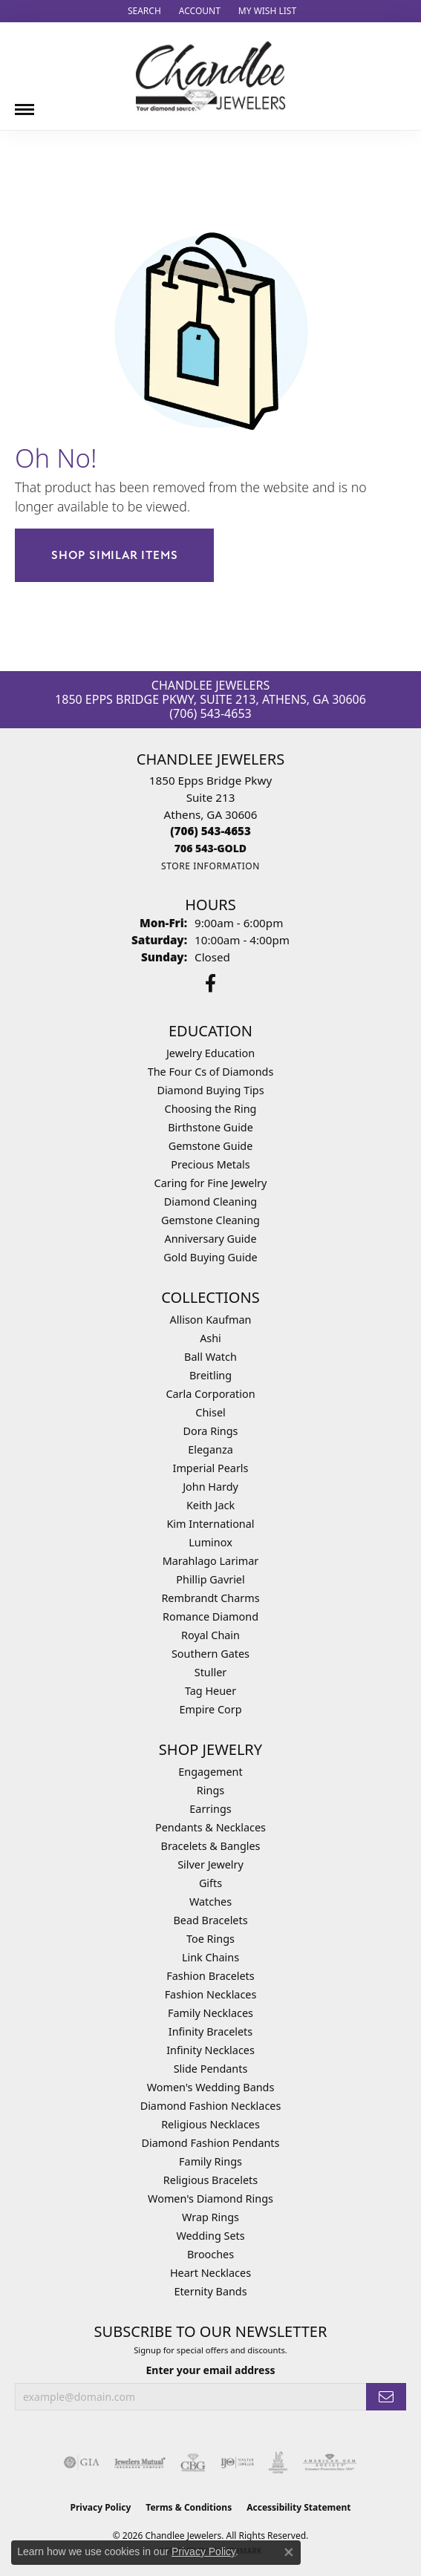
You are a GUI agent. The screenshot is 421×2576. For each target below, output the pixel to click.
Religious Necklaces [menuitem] (210, 2124)
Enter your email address (210, 2370)
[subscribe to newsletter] (386, 2396)
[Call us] (210, 848)
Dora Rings (210, 1431)
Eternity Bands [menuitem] (210, 2291)
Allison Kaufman (211, 1319)
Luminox (210, 1542)
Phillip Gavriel (210, 1579)
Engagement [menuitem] (210, 1772)
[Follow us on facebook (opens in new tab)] (210, 984)
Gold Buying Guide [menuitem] (210, 1257)
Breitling (210, 1375)
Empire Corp (210, 1709)
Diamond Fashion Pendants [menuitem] (211, 2143)
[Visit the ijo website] (237, 2462)
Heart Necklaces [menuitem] (210, 2273)
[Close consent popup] (288, 2552)
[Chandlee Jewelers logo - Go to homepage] (210, 76)
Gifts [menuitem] (210, 1883)
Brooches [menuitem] (210, 2254)
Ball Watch (210, 1357)
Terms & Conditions (189, 2507)
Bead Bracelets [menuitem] (210, 1920)
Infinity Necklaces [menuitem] (210, 2050)
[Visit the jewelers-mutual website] (140, 2462)
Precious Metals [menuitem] (210, 1164)
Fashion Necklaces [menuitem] (211, 1994)
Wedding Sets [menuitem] (210, 2236)
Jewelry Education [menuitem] (210, 1053)
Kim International (210, 1524)
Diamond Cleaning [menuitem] (210, 1201)
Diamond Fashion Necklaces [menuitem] (210, 2106)
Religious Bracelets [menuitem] (210, 2180)
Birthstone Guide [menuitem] (210, 1127)
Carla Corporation (210, 1394)
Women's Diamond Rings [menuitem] (210, 2198)
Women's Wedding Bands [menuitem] (211, 2087)
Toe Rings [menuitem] (210, 1939)
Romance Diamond (210, 1616)
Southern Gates (210, 1654)
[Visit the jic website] (278, 2462)
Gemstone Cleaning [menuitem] (210, 1220)
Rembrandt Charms (210, 1598)
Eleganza (210, 1449)
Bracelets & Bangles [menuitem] (211, 1846)
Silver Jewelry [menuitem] (210, 1864)
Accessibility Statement (298, 2507)
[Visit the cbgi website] (193, 2462)
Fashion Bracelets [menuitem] (210, 1976)
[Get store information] (210, 866)
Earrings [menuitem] (210, 1809)
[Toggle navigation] (24, 104)
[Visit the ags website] (329, 2462)
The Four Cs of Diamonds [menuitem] (211, 1072)
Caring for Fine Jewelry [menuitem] (210, 1183)
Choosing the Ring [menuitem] (211, 1109)
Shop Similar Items (114, 555)
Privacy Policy (101, 2507)
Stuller (210, 1672)
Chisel (210, 1412)
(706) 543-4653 (210, 713)
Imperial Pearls (211, 1468)
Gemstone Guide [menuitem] (211, 1146)
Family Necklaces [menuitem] (210, 2013)
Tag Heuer (210, 1691)
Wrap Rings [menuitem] (210, 2217)
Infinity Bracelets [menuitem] (210, 2031)
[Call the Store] (210, 830)
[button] (143, 11)
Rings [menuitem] (210, 1790)
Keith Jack (210, 1505)
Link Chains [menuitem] (210, 1957)
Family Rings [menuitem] (210, 2161)
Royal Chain (210, 1635)
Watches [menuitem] (210, 1902)
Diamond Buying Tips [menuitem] (210, 1090)
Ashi (210, 1338)
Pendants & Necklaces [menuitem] (210, 1827)
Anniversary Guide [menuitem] (210, 1239)
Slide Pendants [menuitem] (211, 2069)
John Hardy (210, 1487)
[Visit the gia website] (81, 2462)
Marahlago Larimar (211, 1561)
